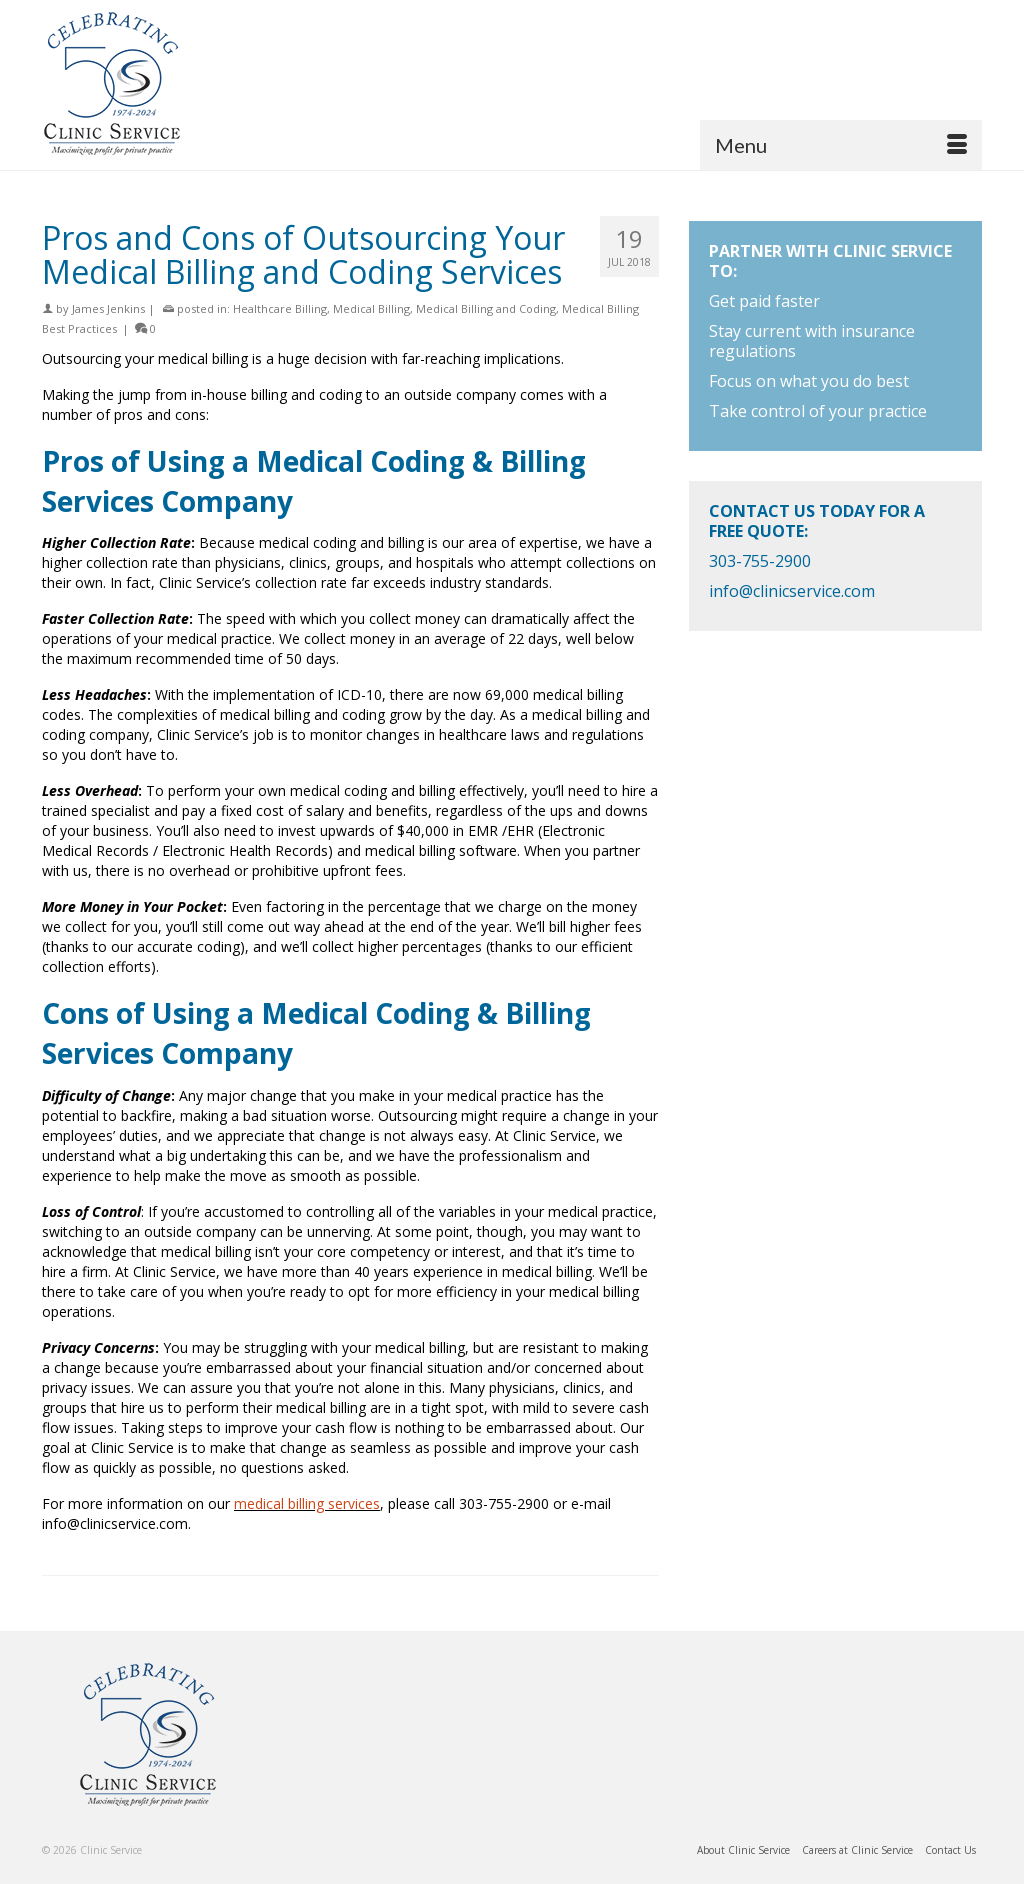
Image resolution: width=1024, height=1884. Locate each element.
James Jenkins (108, 308)
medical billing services (307, 1503)
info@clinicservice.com (792, 591)
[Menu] (841, 145)
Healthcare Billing (280, 308)
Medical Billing (371, 308)
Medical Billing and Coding (486, 308)
